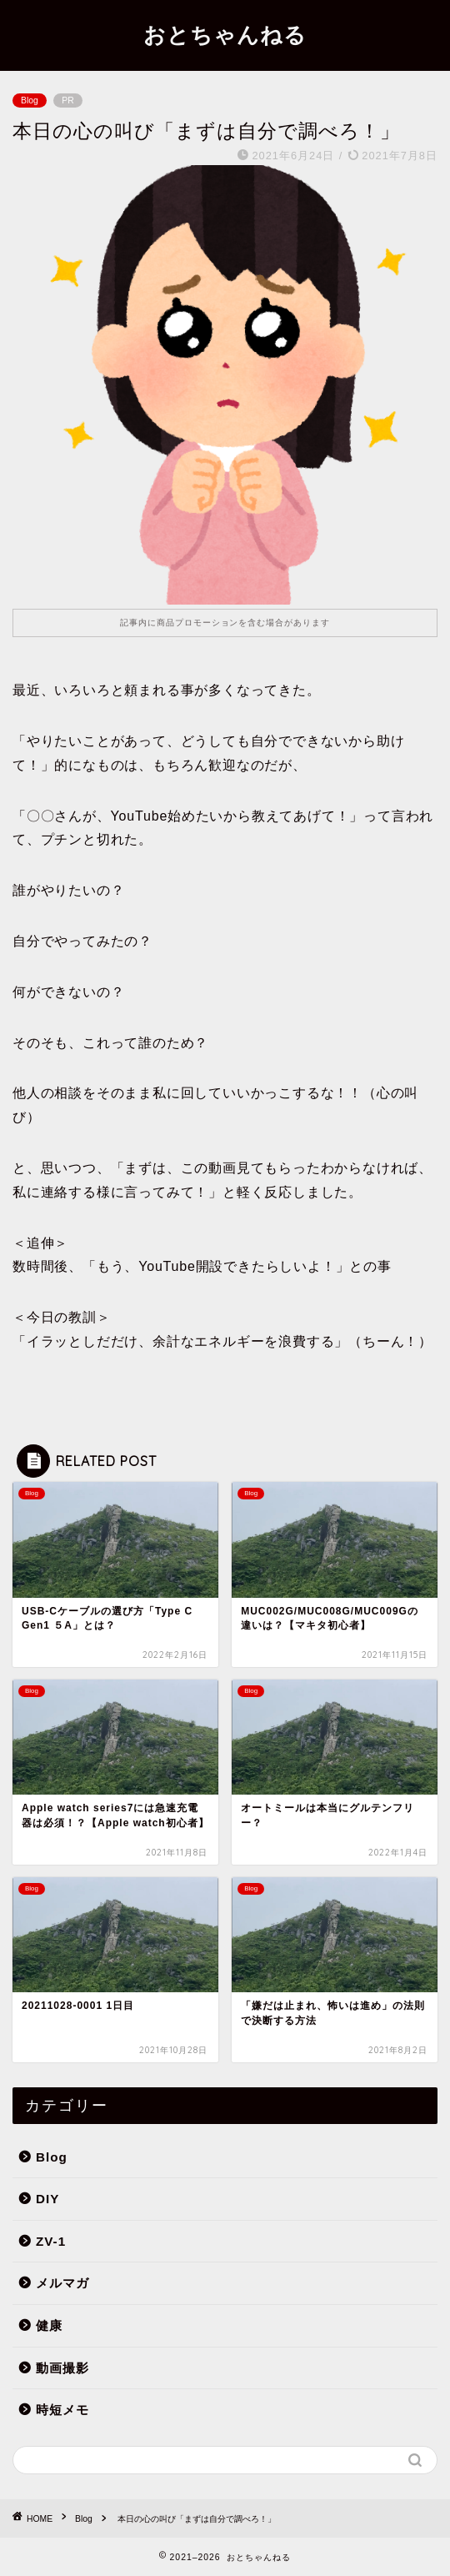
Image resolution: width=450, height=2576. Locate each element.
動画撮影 (62, 2368)
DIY (47, 2199)
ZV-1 (51, 2241)
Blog (29, 100)
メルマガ (62, 2283)
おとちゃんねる (225, 34)
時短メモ (62, 2410)
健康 (49, 2325)
